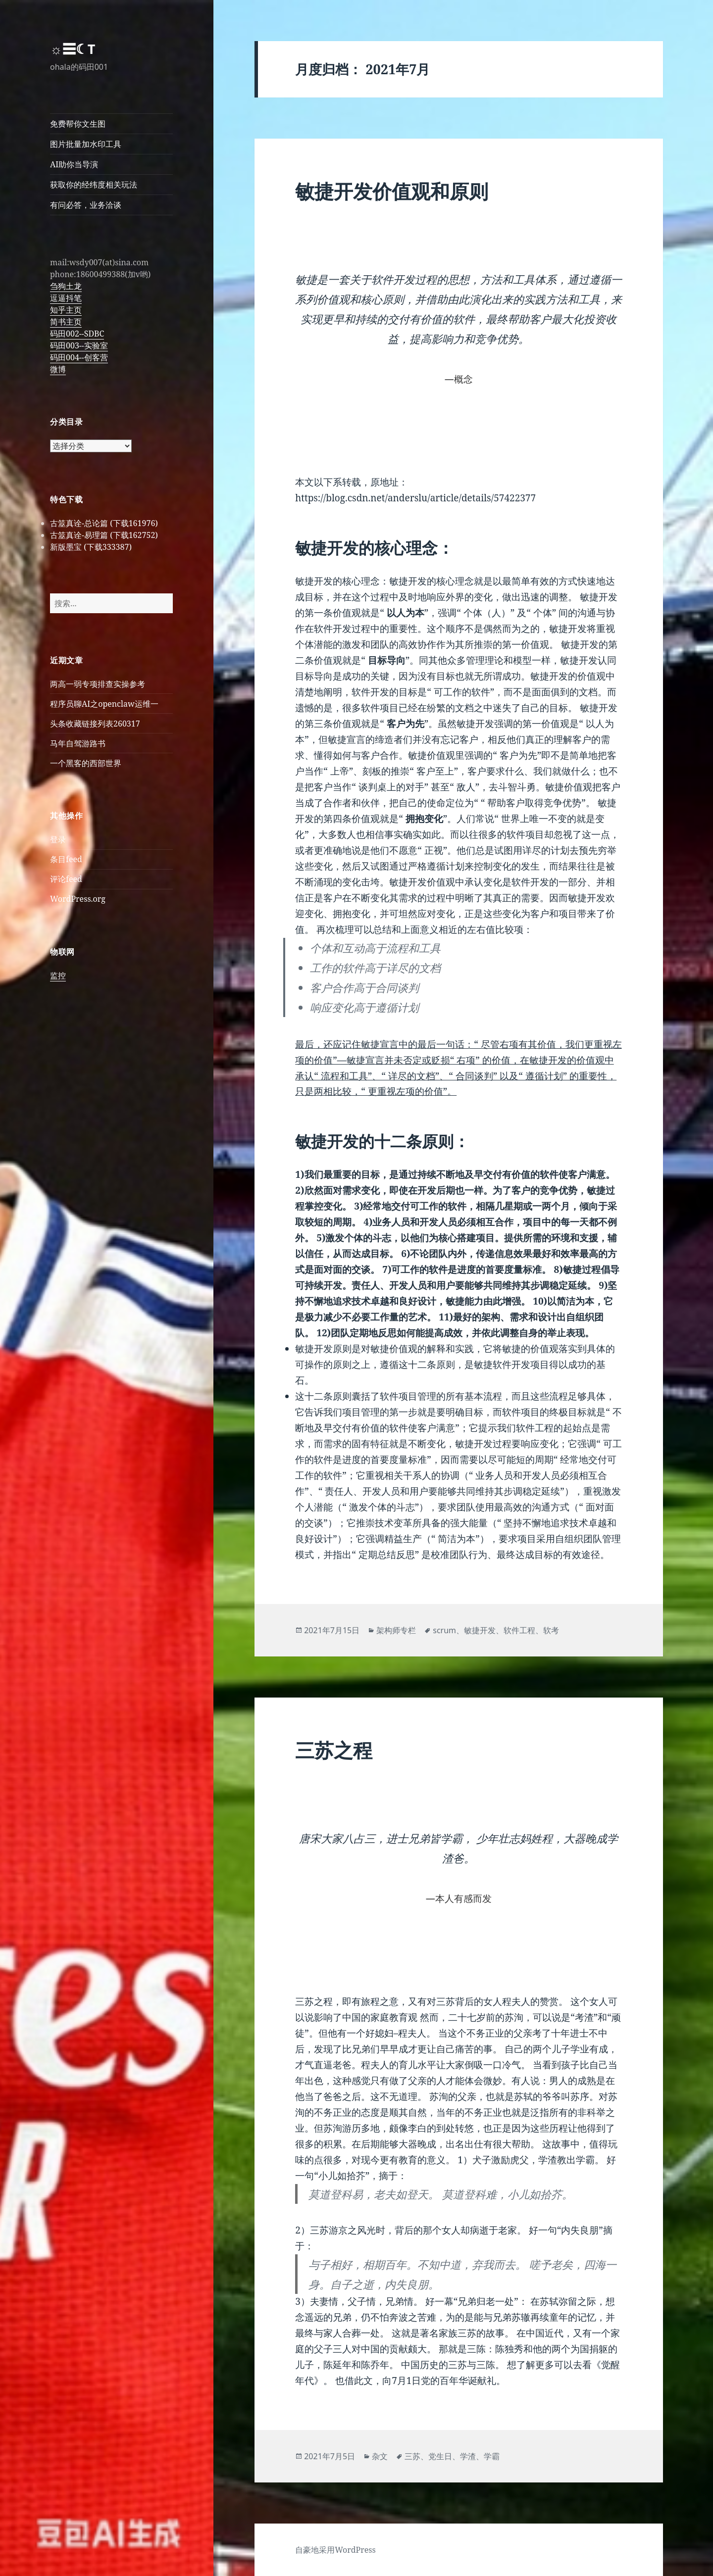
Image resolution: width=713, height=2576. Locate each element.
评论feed (66, 879)
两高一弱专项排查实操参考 (97, 684)
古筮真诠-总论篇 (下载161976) (104, 523)
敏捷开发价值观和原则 (391, 191)
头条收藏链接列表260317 (95, 723)
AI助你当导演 (74, 164)
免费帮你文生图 (77, 123)
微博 (58, 369)
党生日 (440, 2456)
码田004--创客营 (79, 357)
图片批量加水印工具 (85, 144)
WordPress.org (77, 898)
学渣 (468, 2456)
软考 (551, 1630)
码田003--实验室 (79, 345)
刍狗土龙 (66, 286)
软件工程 (519, 1630)
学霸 (492, 2456)
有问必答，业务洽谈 (85, 204)
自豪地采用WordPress (335, 2549)
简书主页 (66, 321)
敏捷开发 (480, 1630)
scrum (444, 1630)
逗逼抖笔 (66, 297)
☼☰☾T (72, 49)
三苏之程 (333, 1750)
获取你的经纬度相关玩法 (93, 184)
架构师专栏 (396, 1630)
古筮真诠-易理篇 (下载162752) (104, 535)
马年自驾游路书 (77, 743)
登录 (58, 839)
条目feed (66, 859)
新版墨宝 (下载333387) (91, 546)
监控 (58, 975)
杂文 (380, 2456)
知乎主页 (66, 309)
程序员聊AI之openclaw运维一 (104, 703)
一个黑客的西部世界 (85, 763)
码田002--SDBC (77, 333)
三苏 (412, 2456)
